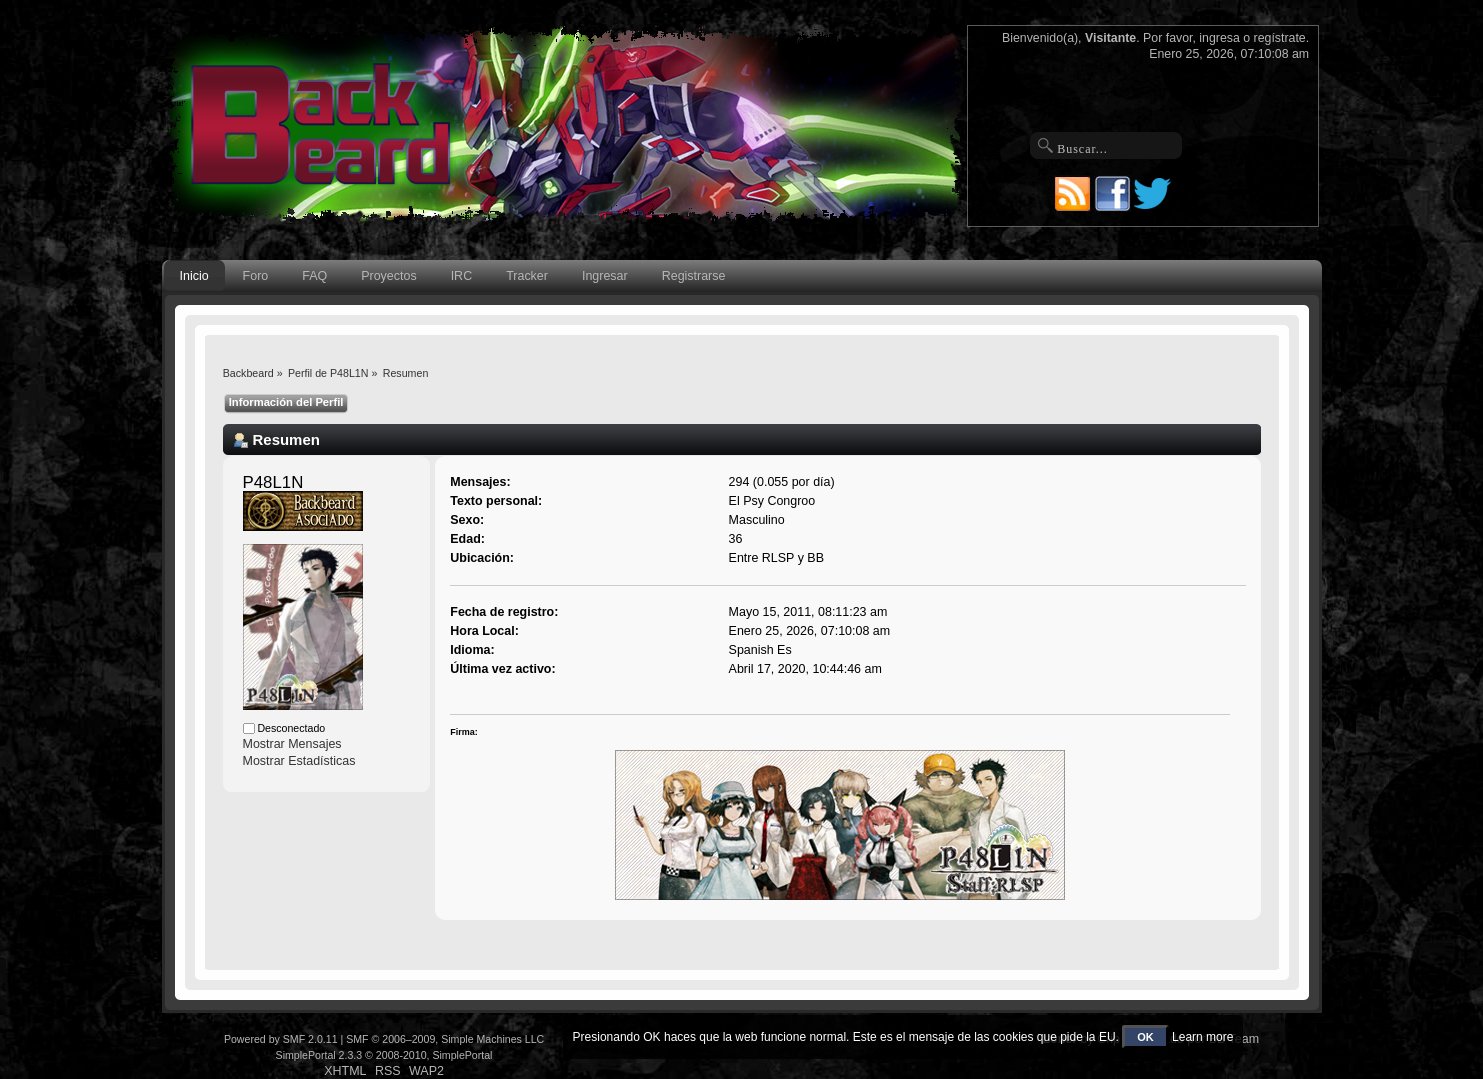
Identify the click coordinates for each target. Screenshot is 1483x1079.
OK (1145, 1037)
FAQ (314, 276)
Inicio (194, 276)
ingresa (1219, 38)
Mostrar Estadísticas (299, 761)
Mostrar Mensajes (292, 744)
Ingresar (605, 276)
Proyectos (388, 276)
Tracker (527, 276)
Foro (256, 276)
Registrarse (694, 276)
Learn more (1202, 1037)
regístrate (1280, 38)
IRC (461, 276)
